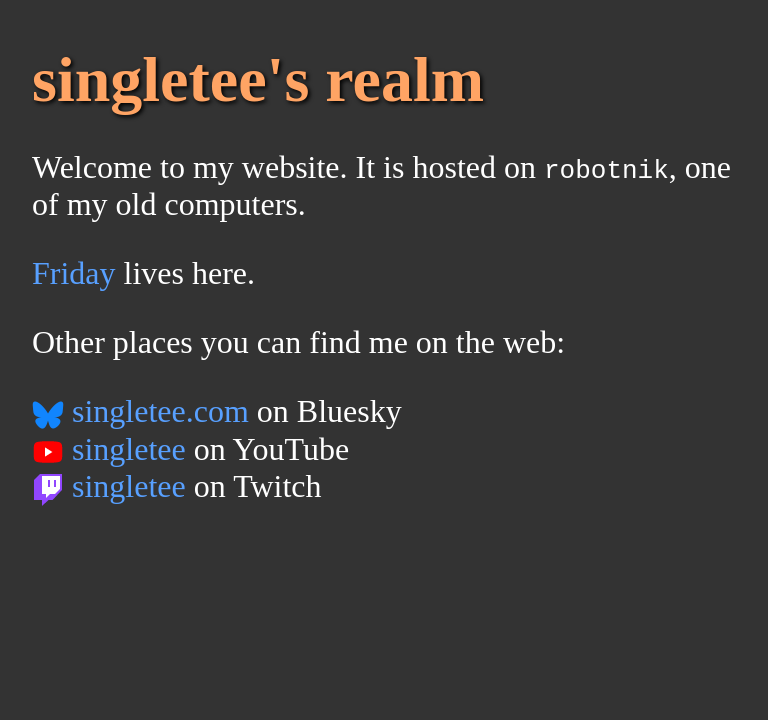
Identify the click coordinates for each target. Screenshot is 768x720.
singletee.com (140, 411)
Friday (74, 273)
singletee (109, 449)
